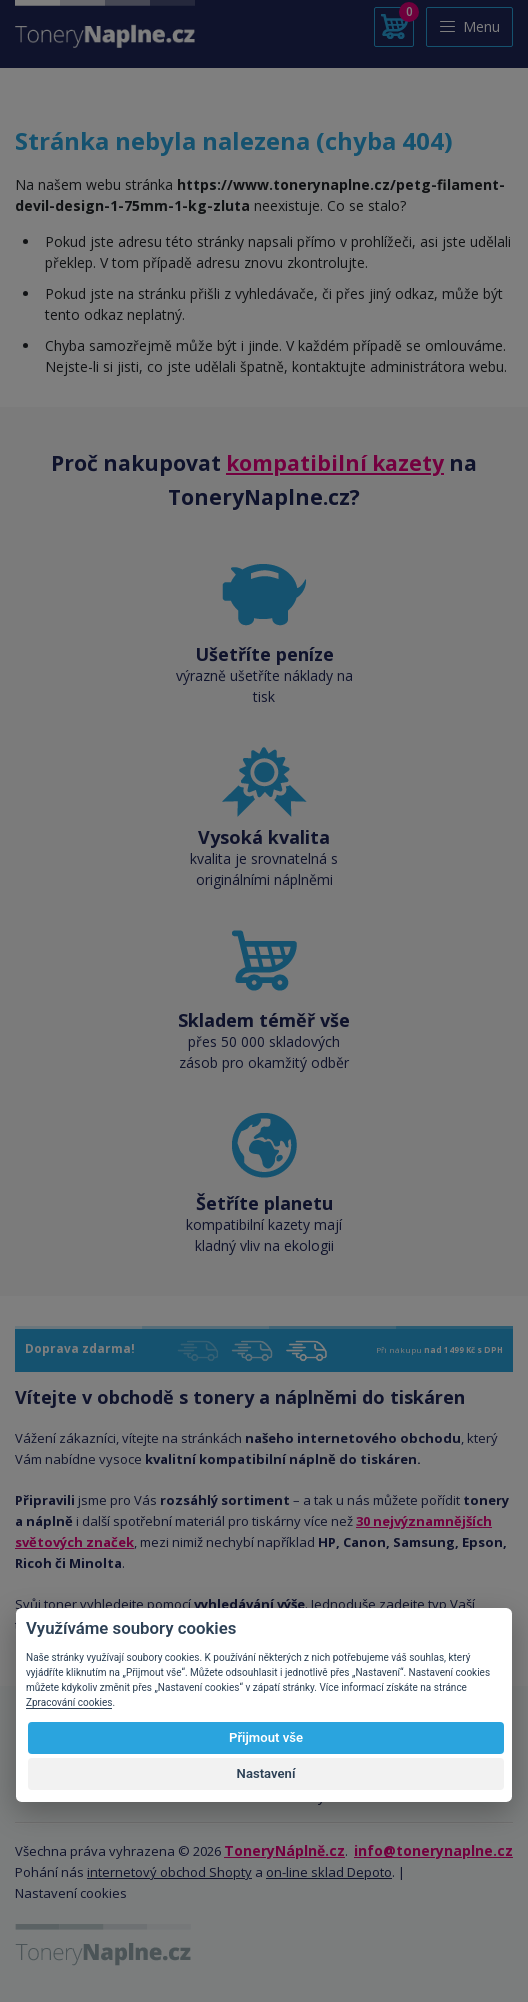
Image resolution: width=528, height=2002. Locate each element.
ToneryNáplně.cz (284, 1850)
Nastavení (266, 1773)
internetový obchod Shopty (169, 1872)
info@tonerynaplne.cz (433, 1850)
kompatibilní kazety (335, 463)
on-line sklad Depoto (329, 1872)
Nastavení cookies (71, 1893)
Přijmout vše (266, 1737)
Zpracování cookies (69, 1702)
